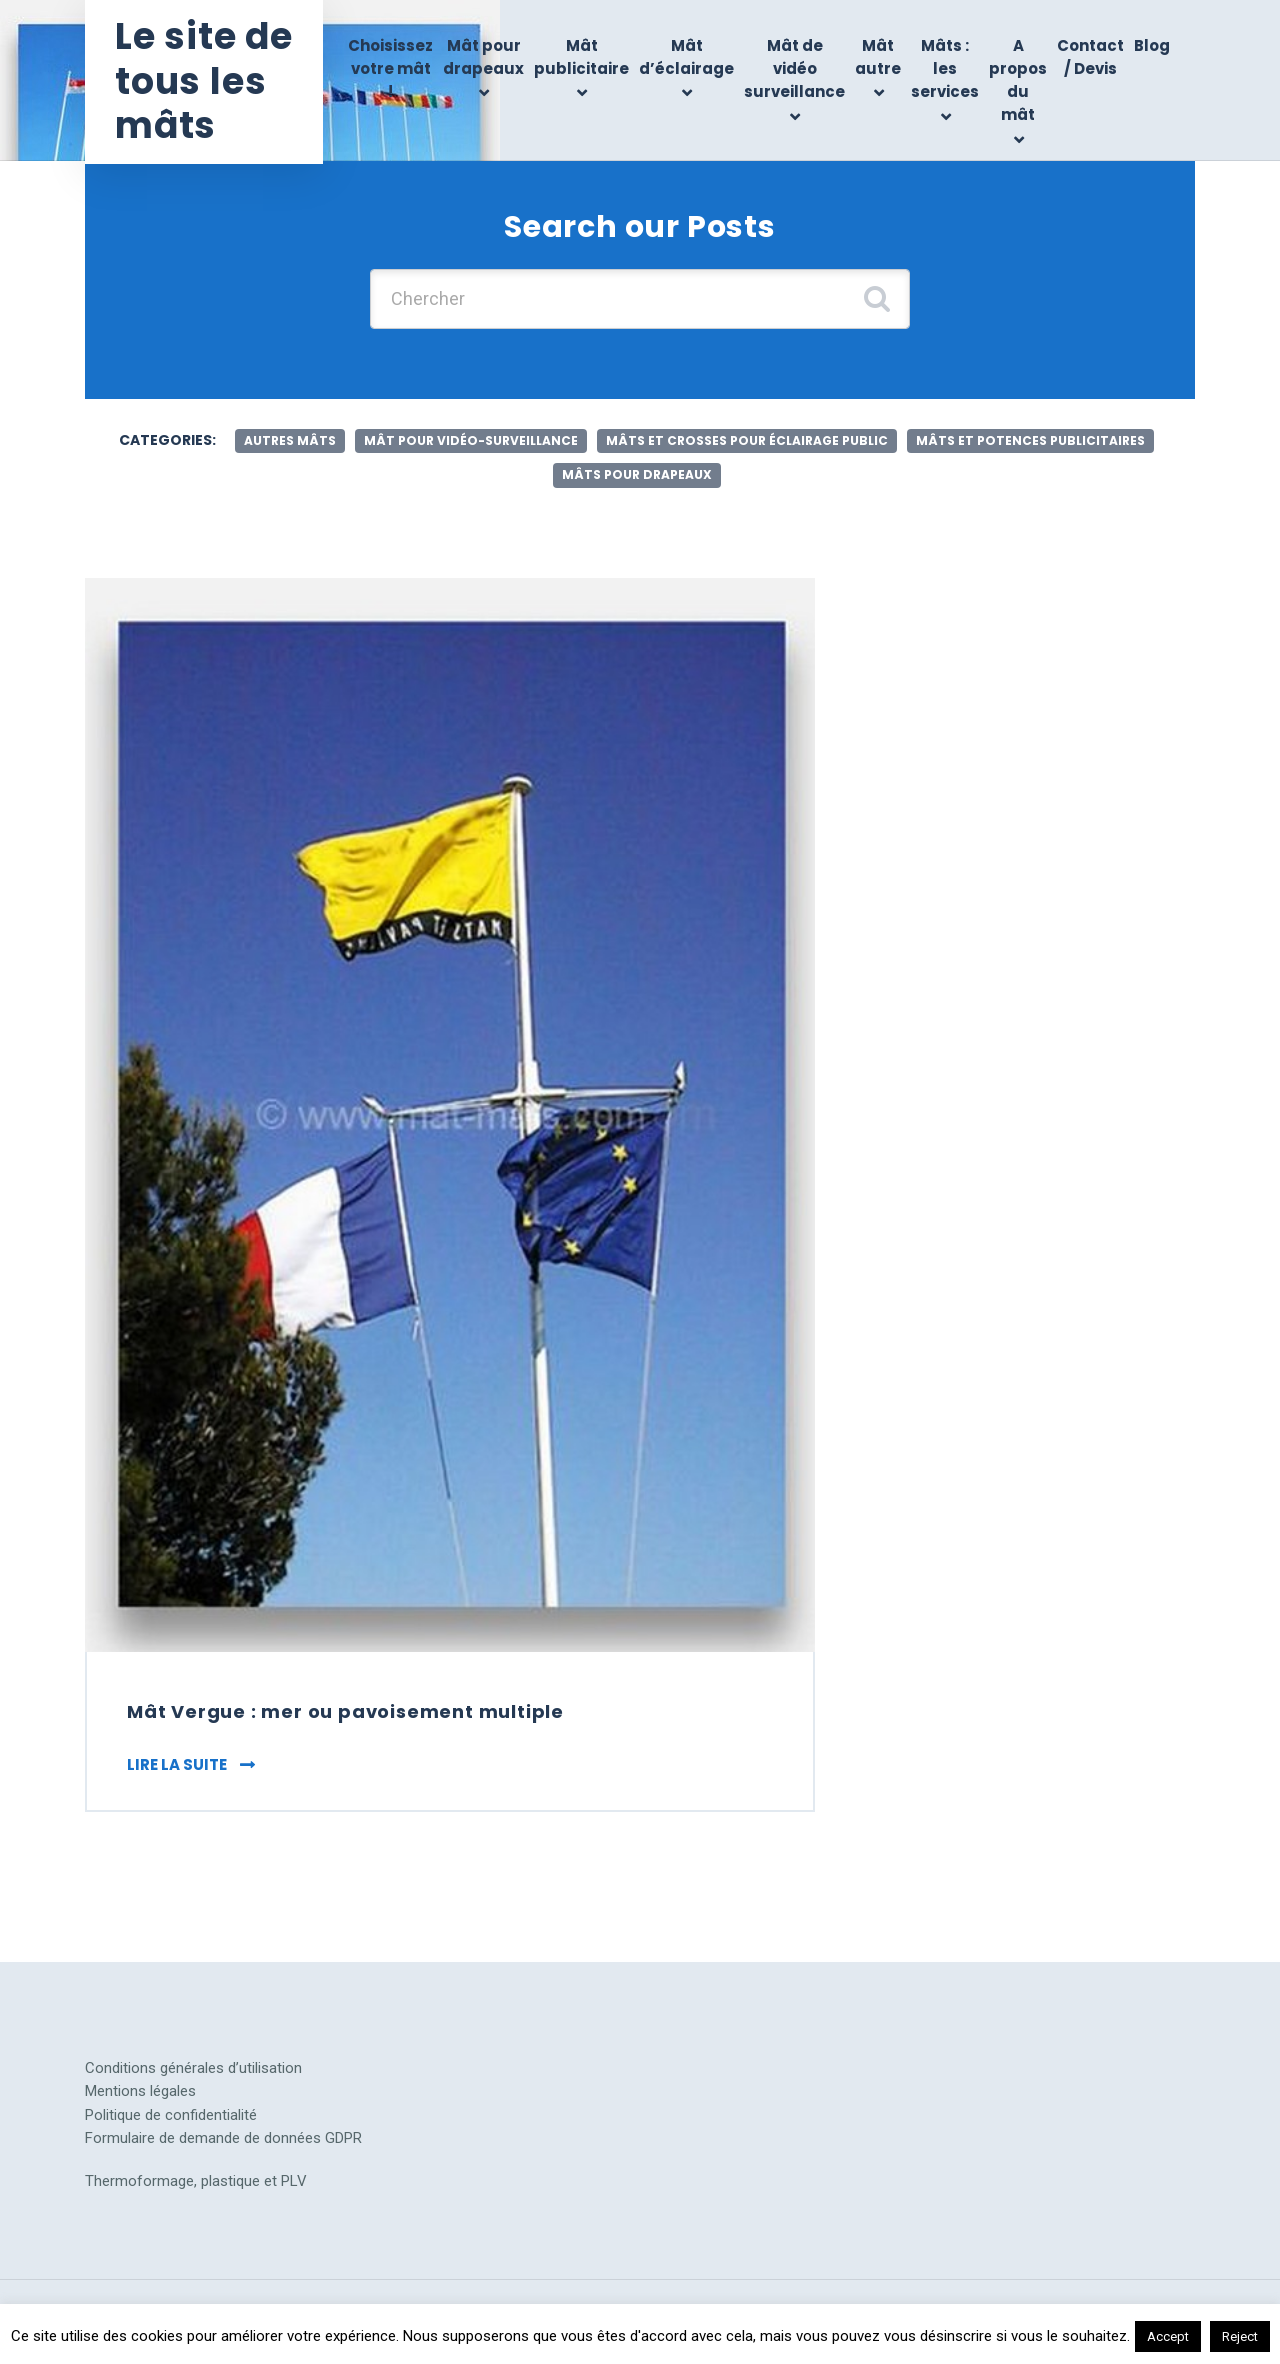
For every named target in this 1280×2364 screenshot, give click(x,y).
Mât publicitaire (581, 57)
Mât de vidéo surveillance (794, 69)
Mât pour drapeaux (483, 57)
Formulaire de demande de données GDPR (223, 2138)
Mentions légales (140, 2091)
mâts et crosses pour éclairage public (747, 440)
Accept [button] (1168, 2336)
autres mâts (290, 440)
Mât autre (878, 57)
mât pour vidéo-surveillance (471, 440)
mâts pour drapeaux (637, 474)
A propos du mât (1018, 80)
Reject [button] (1240, 2336)
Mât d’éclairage (686, 57)
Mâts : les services (945, 69)
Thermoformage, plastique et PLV (196, 2181)
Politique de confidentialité (171, 2115)
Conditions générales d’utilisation (193, 2068)
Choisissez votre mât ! (390, 69)
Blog (1152, 45)
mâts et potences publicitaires (1030, 440)
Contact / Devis (1090, 57)
